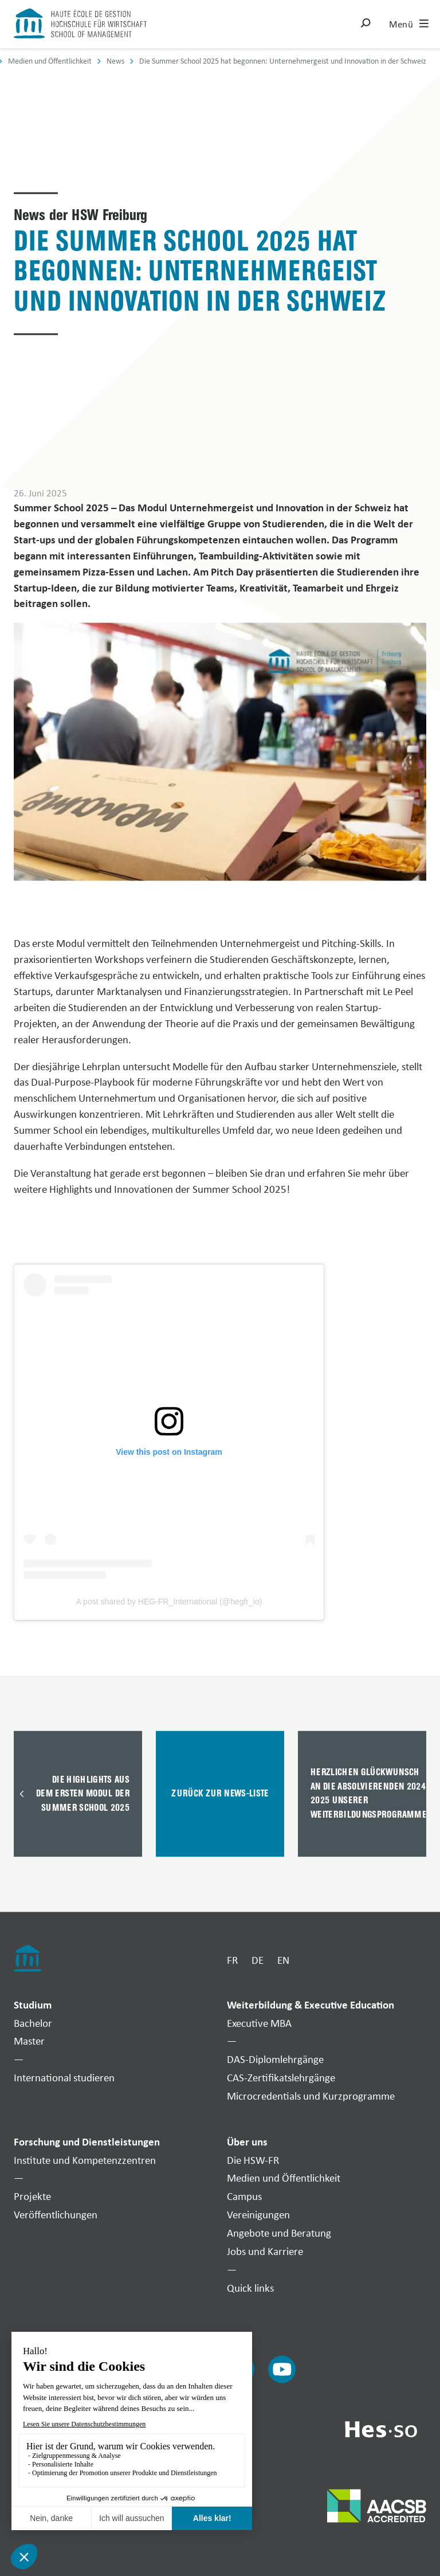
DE (258, 1960)
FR (232, 1960)
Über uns (247, 2141)
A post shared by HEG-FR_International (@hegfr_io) (169, 1602)
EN (283, 1960)
